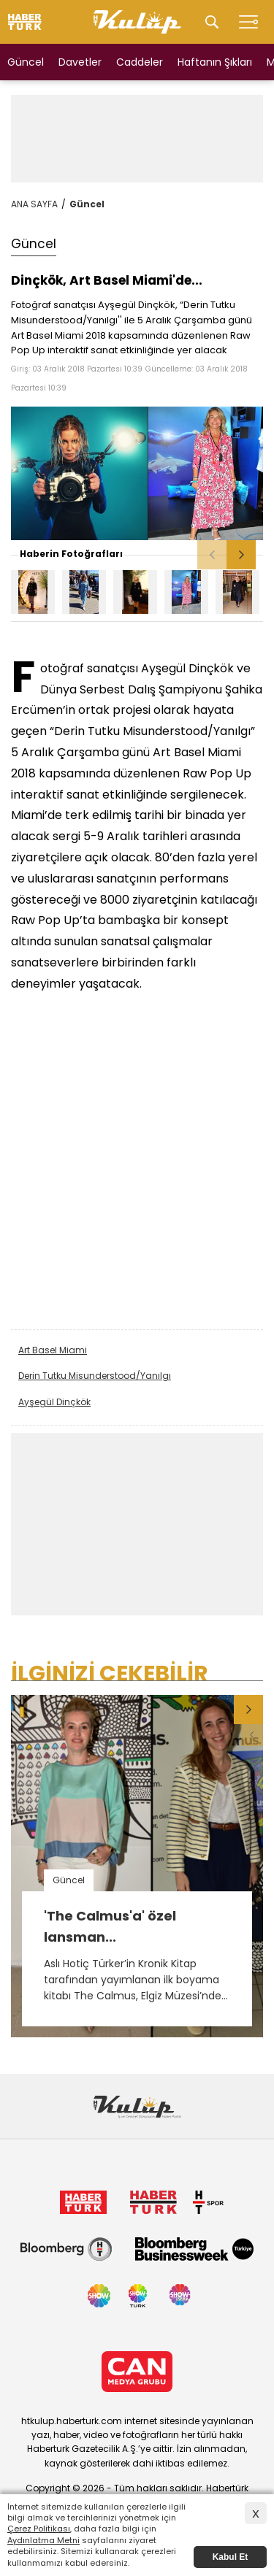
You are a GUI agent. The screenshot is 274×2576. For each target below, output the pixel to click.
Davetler (80, 62)
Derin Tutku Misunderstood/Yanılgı (94, 1375)
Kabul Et (230, 2557)
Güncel (25, 62)
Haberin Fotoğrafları (71, 553)
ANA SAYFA (34, 204)
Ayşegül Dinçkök (54, 1402)
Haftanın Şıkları (215, 62)
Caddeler (139, 62)
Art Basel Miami (52, 1350)
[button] (241, 554)
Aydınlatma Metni (43, 2540)
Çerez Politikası (38, 2528)
